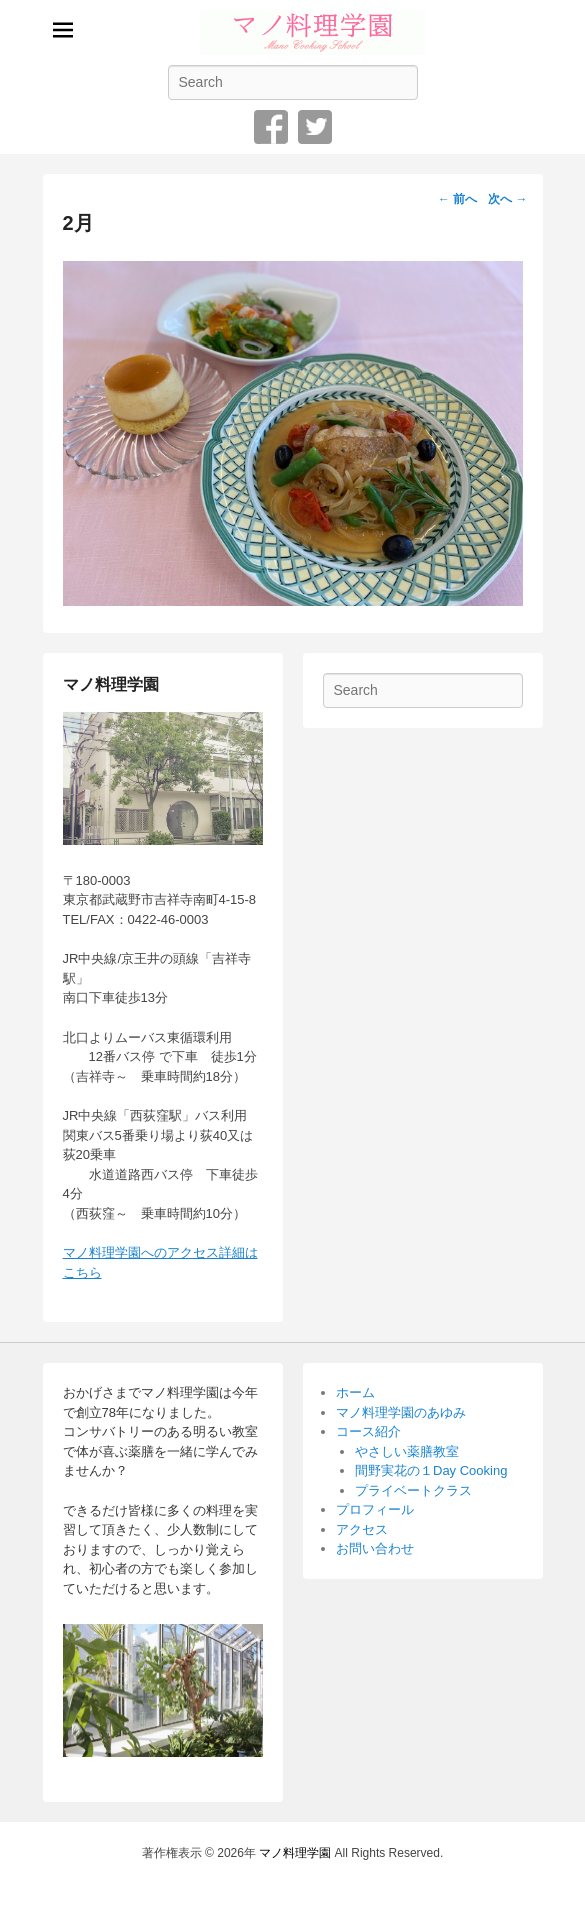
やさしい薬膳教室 (407, 1451)
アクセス (362, 1529)
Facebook (271, 127)
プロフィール (375, 1509)
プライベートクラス (413, 1490)
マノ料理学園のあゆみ (401, 1412)
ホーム (355, 1392)
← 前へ (457, 199)
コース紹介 (368, 1431)
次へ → (507, 199)
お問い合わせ (375, 1548)
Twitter (315, 127)
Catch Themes (361, 1876)
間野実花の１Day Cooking (431, 1470)
